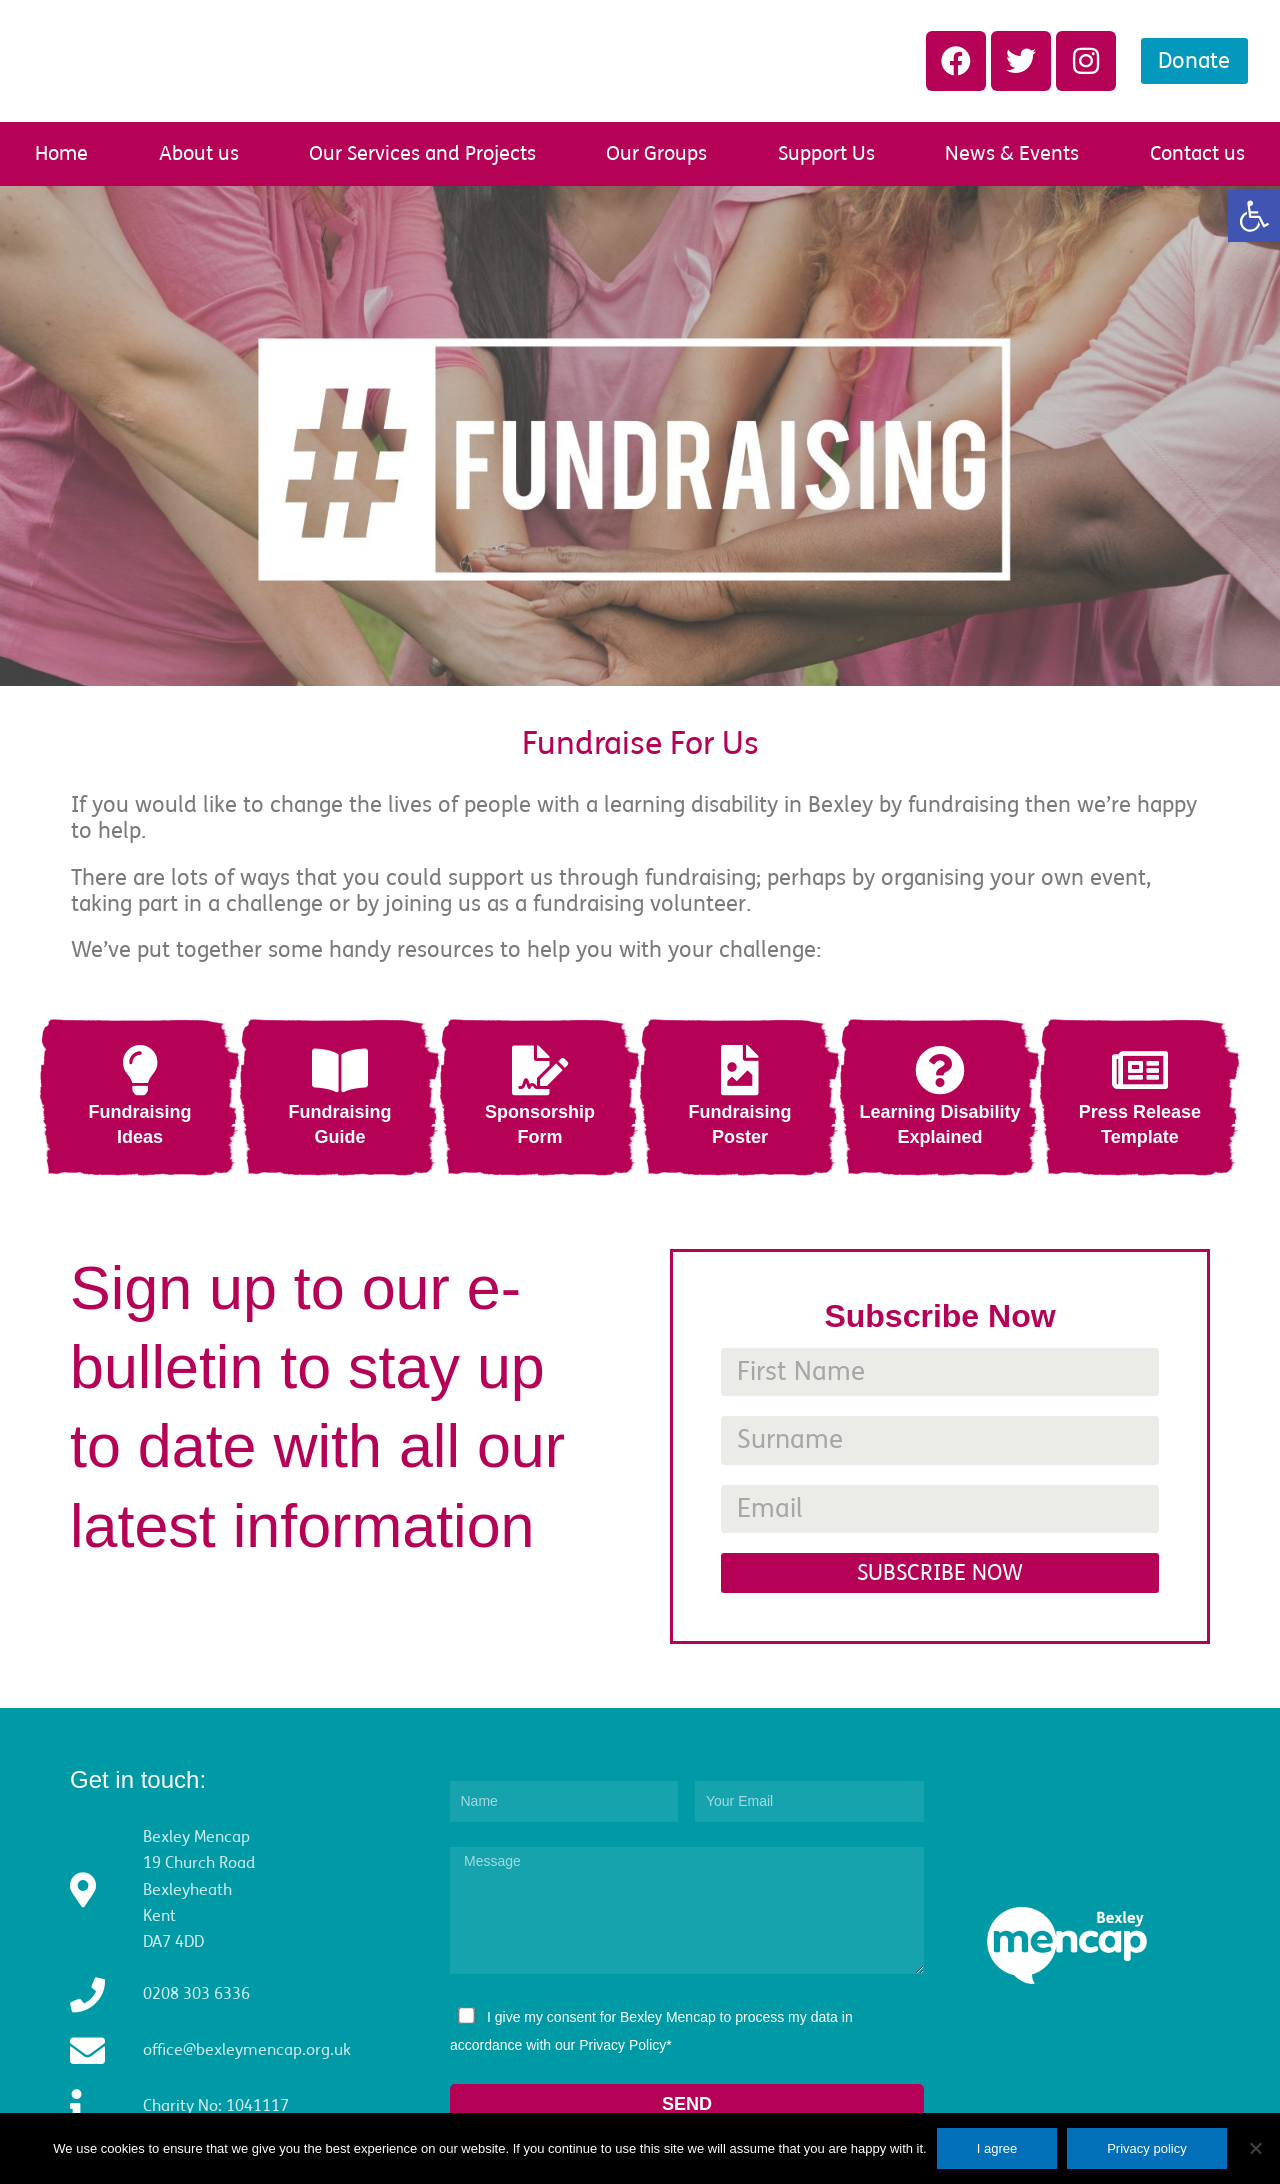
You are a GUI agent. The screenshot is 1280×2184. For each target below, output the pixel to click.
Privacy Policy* (625, 2045)
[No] (1255, 2148)
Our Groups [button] (656, 153)
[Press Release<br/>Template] (1140, 1070)
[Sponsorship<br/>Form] (540, 1070)
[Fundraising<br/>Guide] (340, 1070)
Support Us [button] (826, 153)
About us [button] (199, 153)
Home (61, 153)
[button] (1254, 216)
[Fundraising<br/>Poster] (740, 1070)
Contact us (1197, 153)
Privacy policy (1146, 2148)
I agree (997, 2148)
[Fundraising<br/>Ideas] (140, 1070)
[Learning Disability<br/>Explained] (940, 1070)
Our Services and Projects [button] (422, 153)
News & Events (1012, 153)
